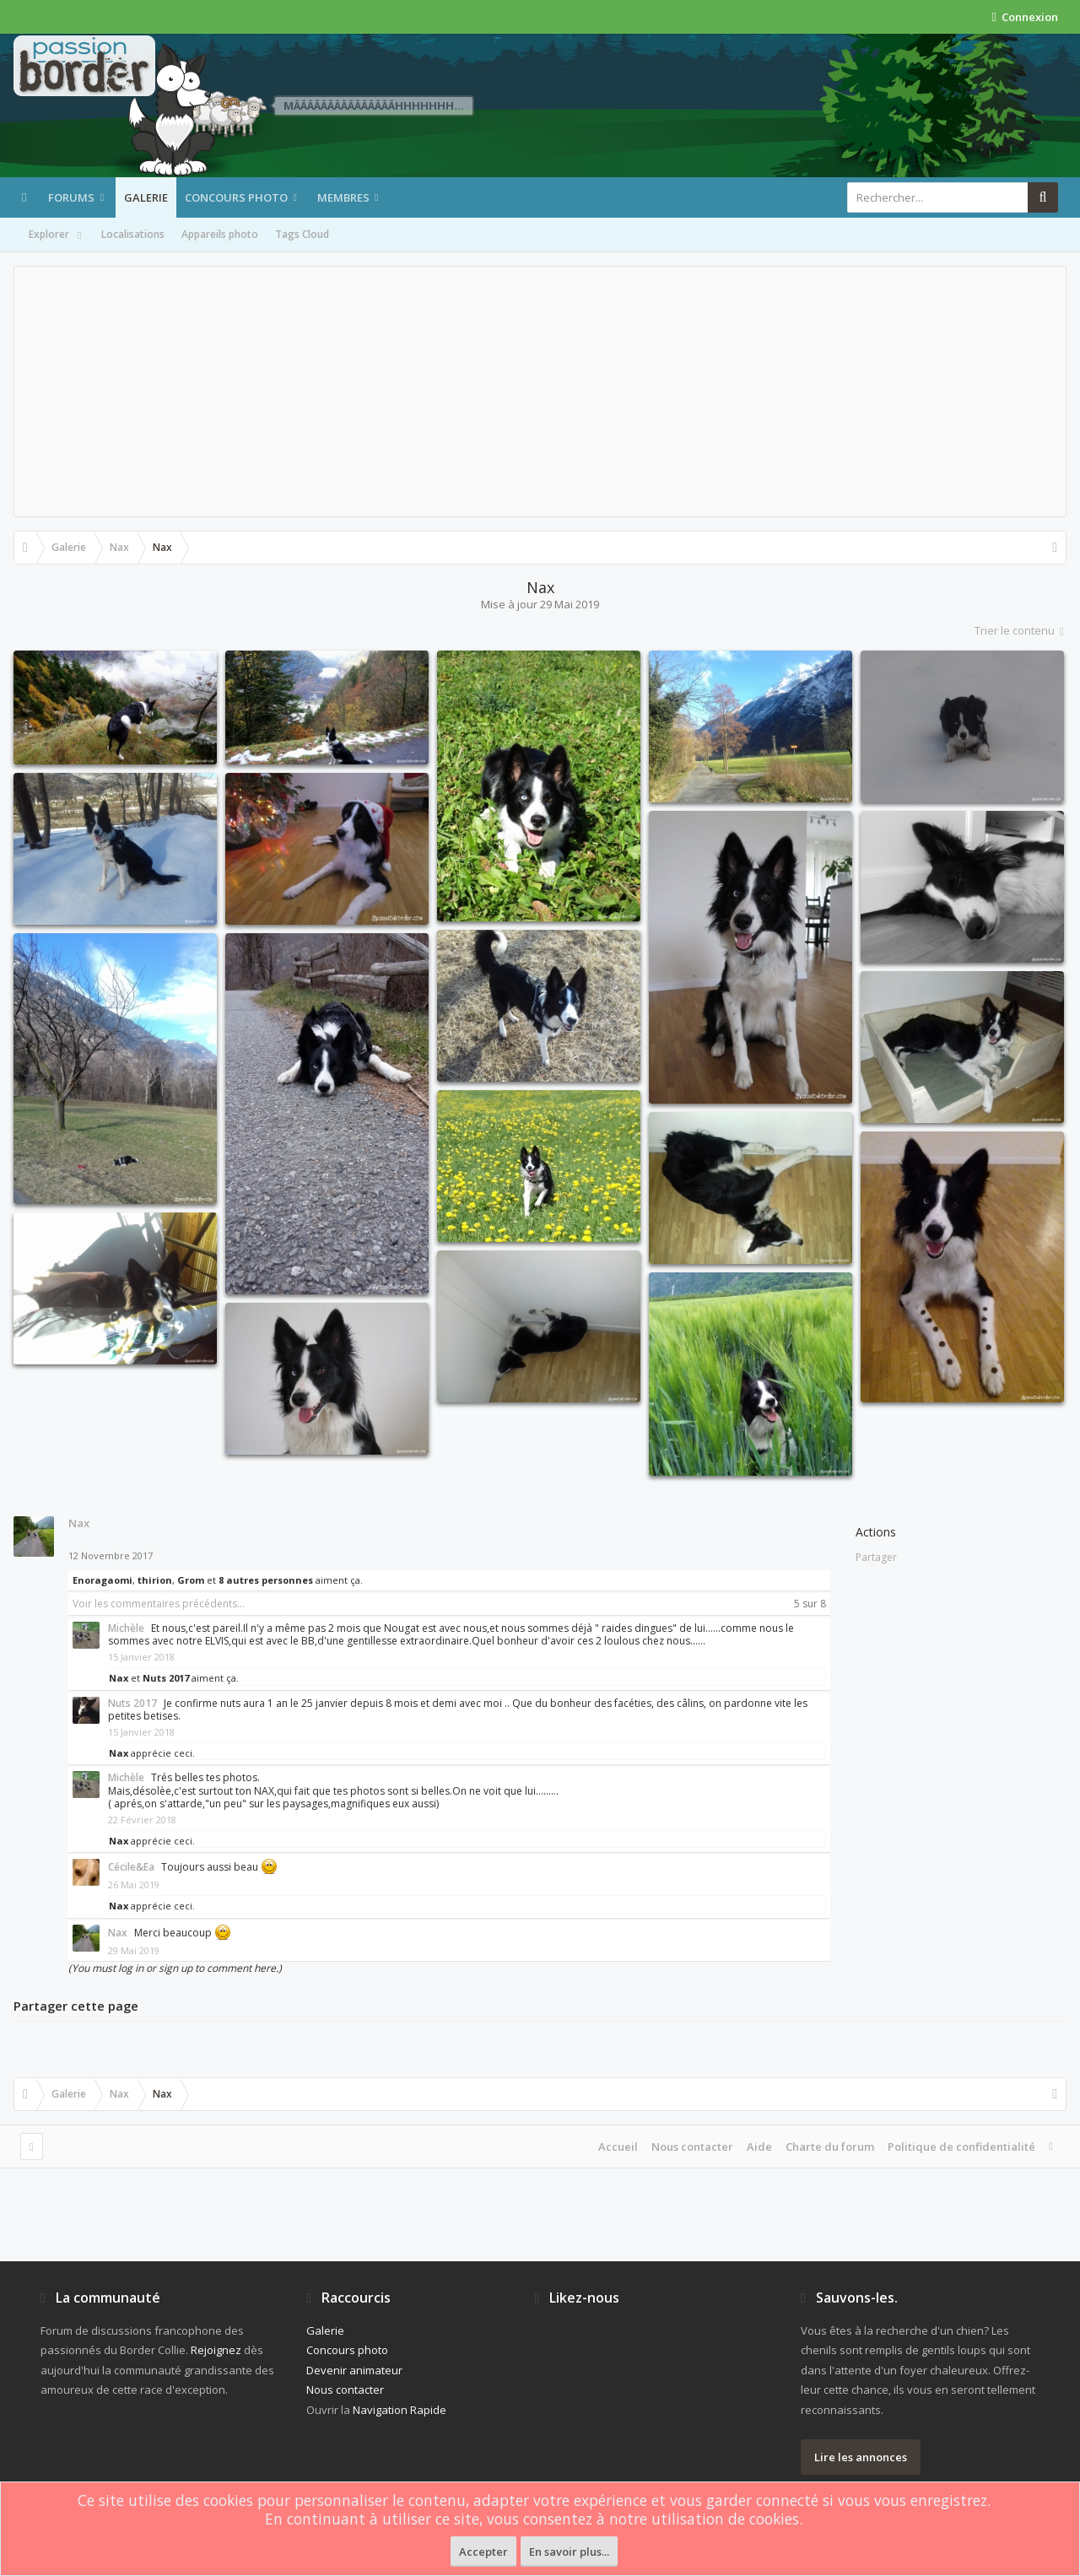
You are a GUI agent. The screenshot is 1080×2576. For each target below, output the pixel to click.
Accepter (483, 2551)
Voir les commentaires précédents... (159, 1603)
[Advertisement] (540, 391)
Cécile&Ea (131, 1867)
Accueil (618, 2146)
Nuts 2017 (166, 1677)
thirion (155, 1580)
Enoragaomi (102, 1580)
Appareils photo (219, 234)
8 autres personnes (266, 1580)
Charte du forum (830, 2146)
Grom (190, 1580)
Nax (78, 1523)
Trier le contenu (1020, 630)
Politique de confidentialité (961, 2146)
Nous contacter (692, 2146)
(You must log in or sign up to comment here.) (175, 1968)
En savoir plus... (569, 2551)
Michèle (126, 1628)
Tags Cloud (302, 234)
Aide (759, 2146)
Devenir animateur (354, 2370)
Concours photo (236, 197)
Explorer (56, 235)
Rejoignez (216, 2349)
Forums (71, 197)
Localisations (133, 234)
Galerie (146, 197)
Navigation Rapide (399, 2409)
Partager (876, 1557)
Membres (343, 197)
